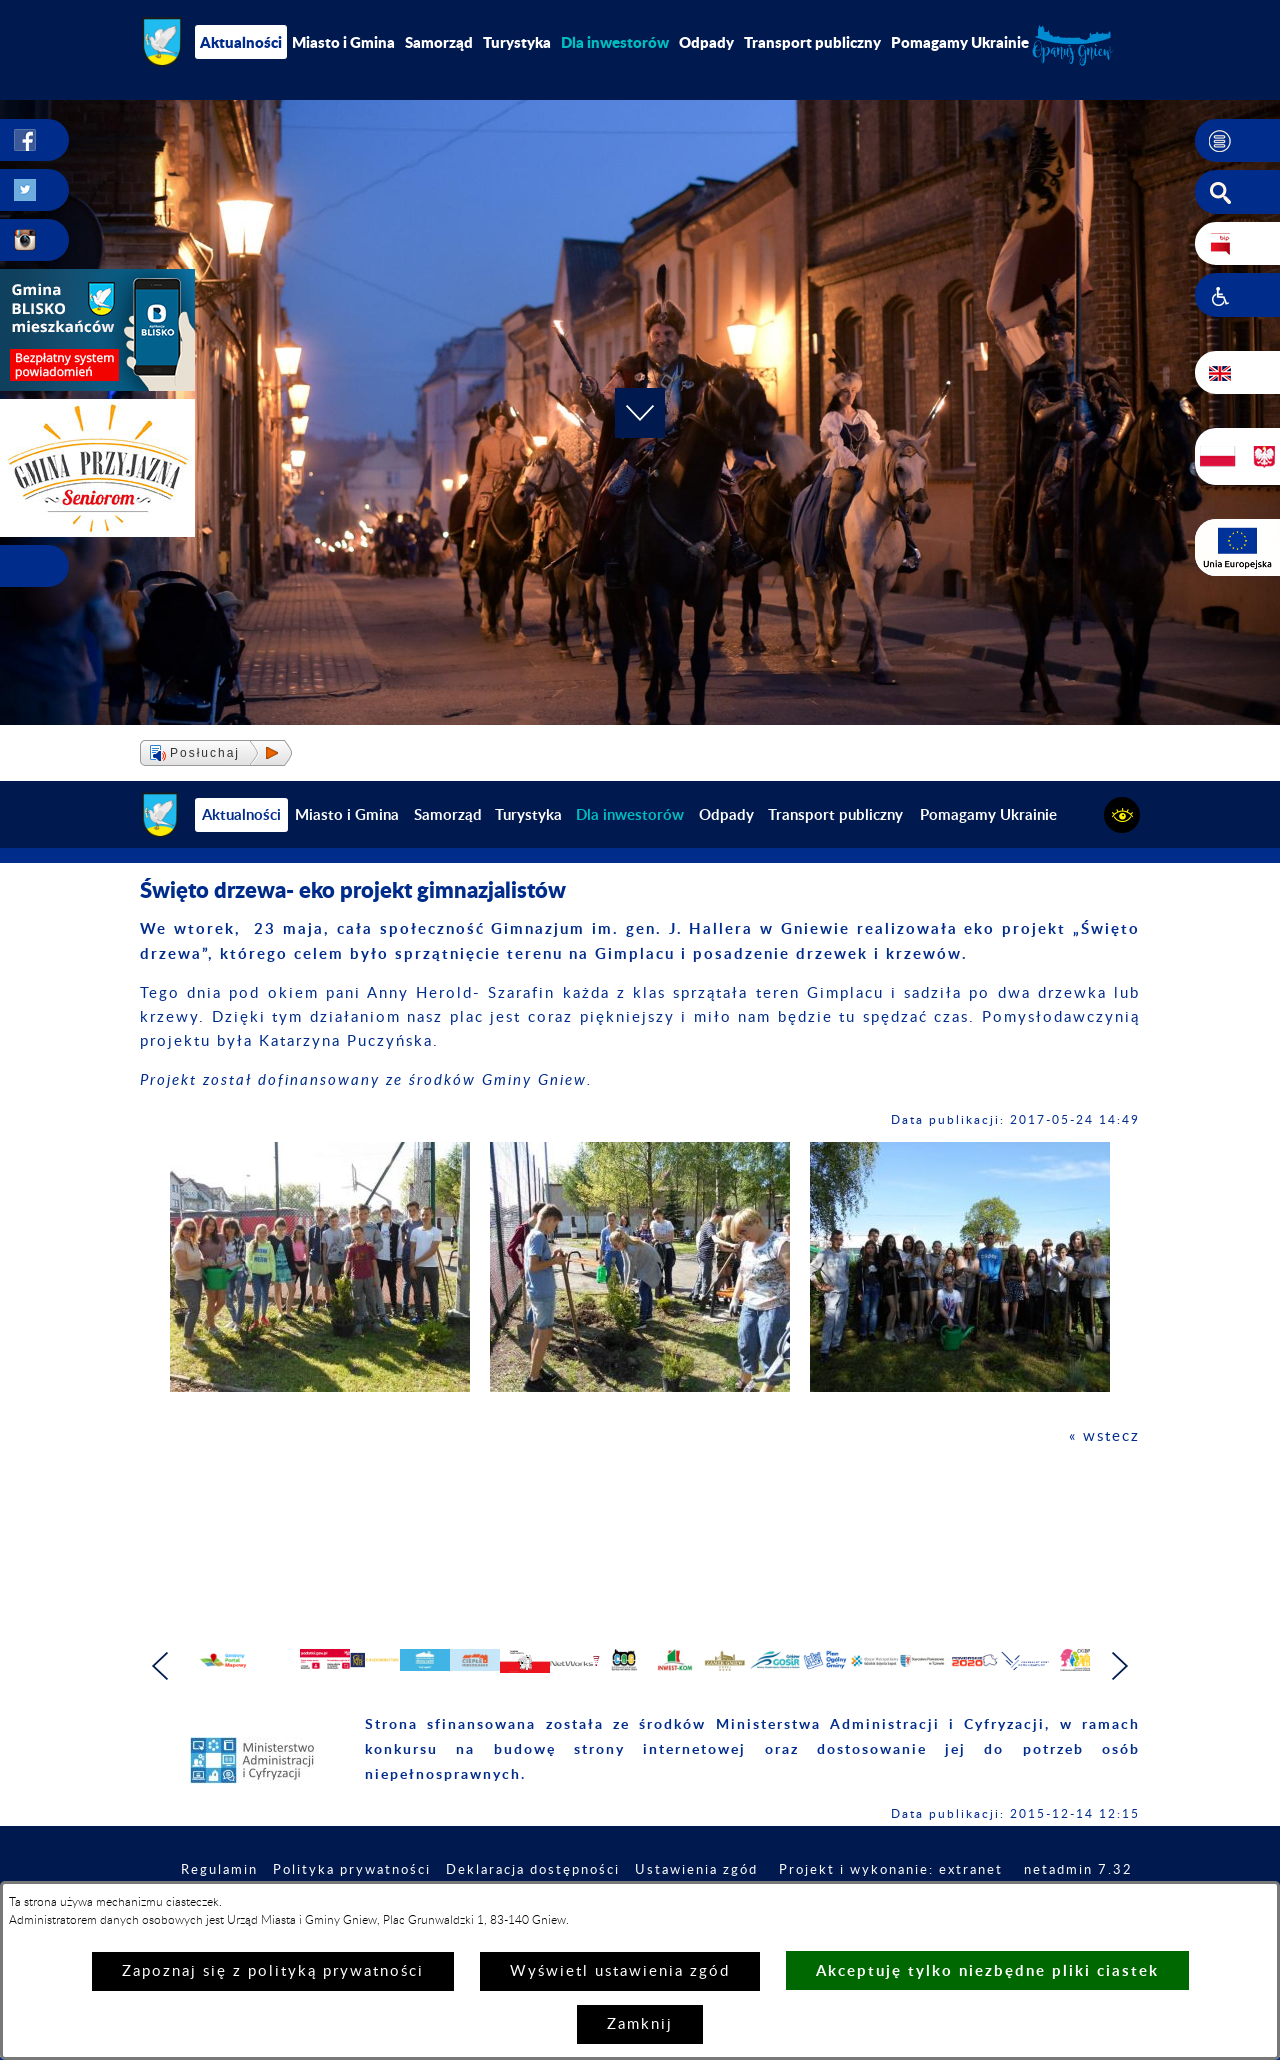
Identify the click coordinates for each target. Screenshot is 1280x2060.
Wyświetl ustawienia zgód (620, 1971)
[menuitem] (615, 42)
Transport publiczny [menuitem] (812, 42)
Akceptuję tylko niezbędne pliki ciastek (987, 1970)
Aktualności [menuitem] (241, 42)
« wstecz (1104, 1436)
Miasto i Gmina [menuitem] (343, 42)
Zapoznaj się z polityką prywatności (273, 1971)
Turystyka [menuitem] (517, 42)
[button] (1237, 141)
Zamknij (640, 2024)
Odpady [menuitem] (706, 42)
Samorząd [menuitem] (439, 42)
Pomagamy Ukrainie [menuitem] (960, 42)
